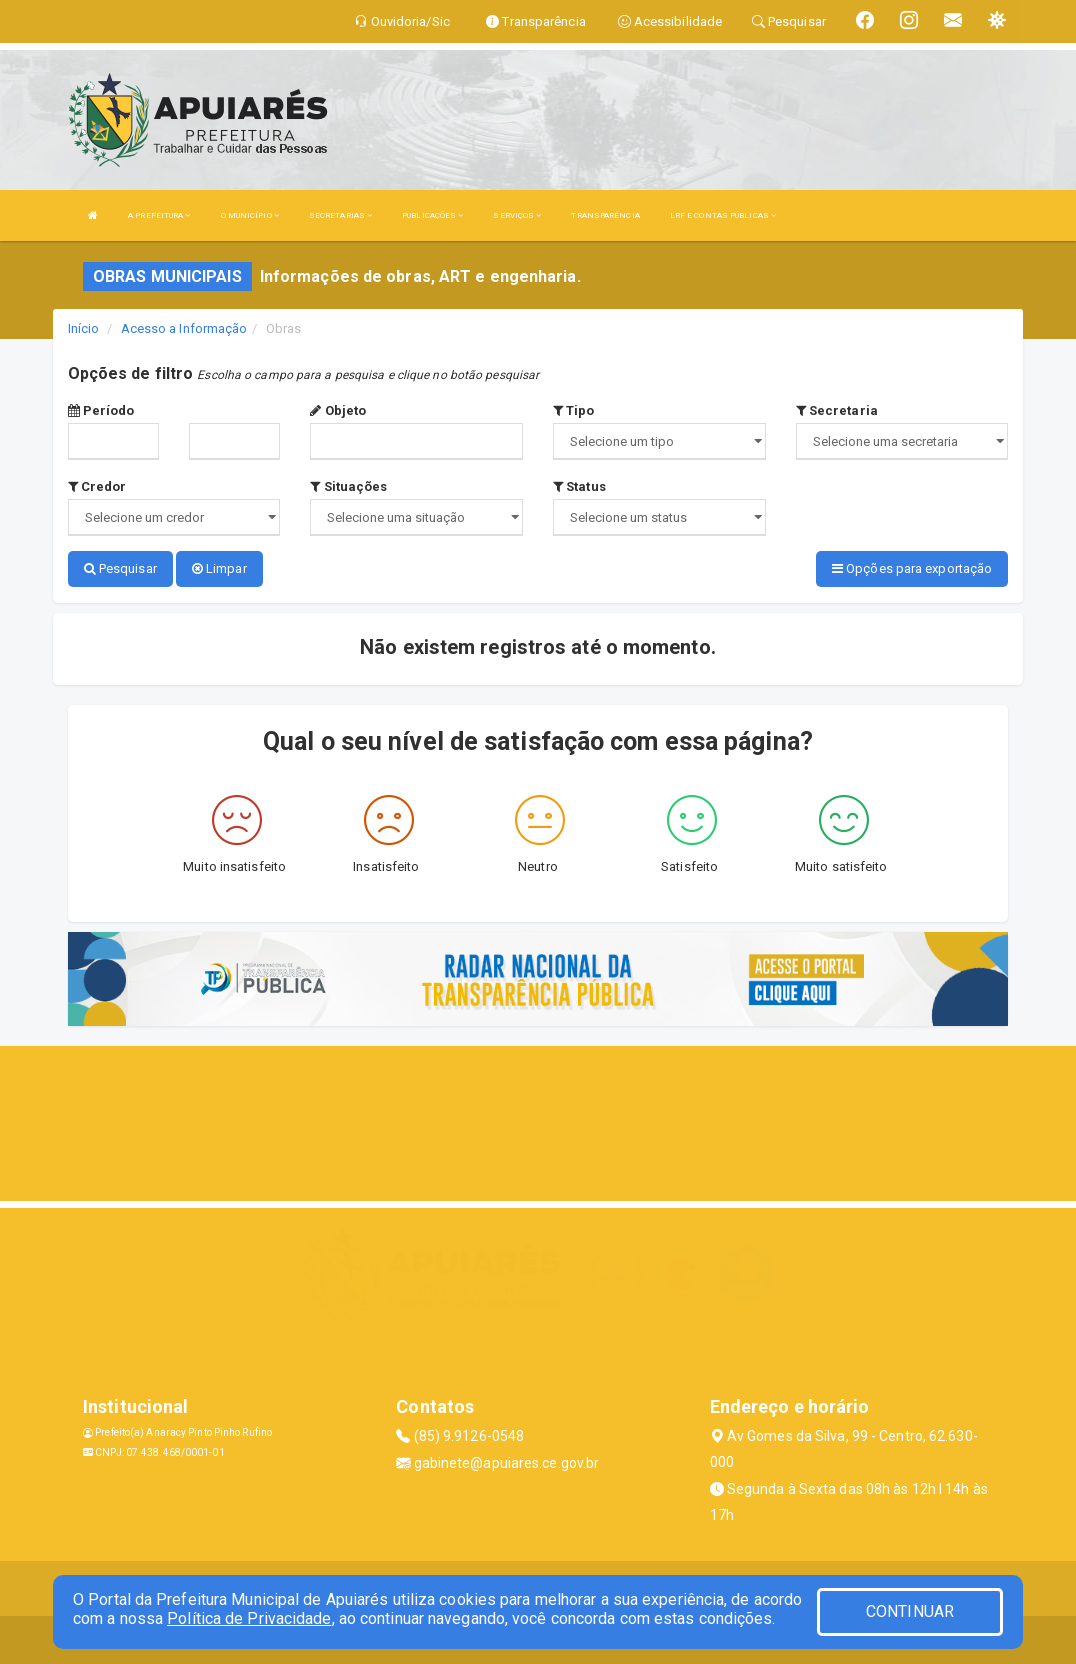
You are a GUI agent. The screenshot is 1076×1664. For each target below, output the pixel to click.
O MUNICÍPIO (250, 215)
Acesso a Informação (184, 328)
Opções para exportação (912, 568)
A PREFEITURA (159, 215)
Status (579, 486)
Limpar (219, 568)
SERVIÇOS (517, 215)
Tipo (574, 410)
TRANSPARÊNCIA (605, 215)
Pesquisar (120, 568)
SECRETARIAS (340, 215)
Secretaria (837, 410)
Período (101, 410)
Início (84, 328)
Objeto (338, 410)
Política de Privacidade (249, 1618)
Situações (348, 486)
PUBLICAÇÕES (432, 215)
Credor (97, 486)
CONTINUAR (910, 1611)
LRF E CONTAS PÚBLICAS (723, 215)
